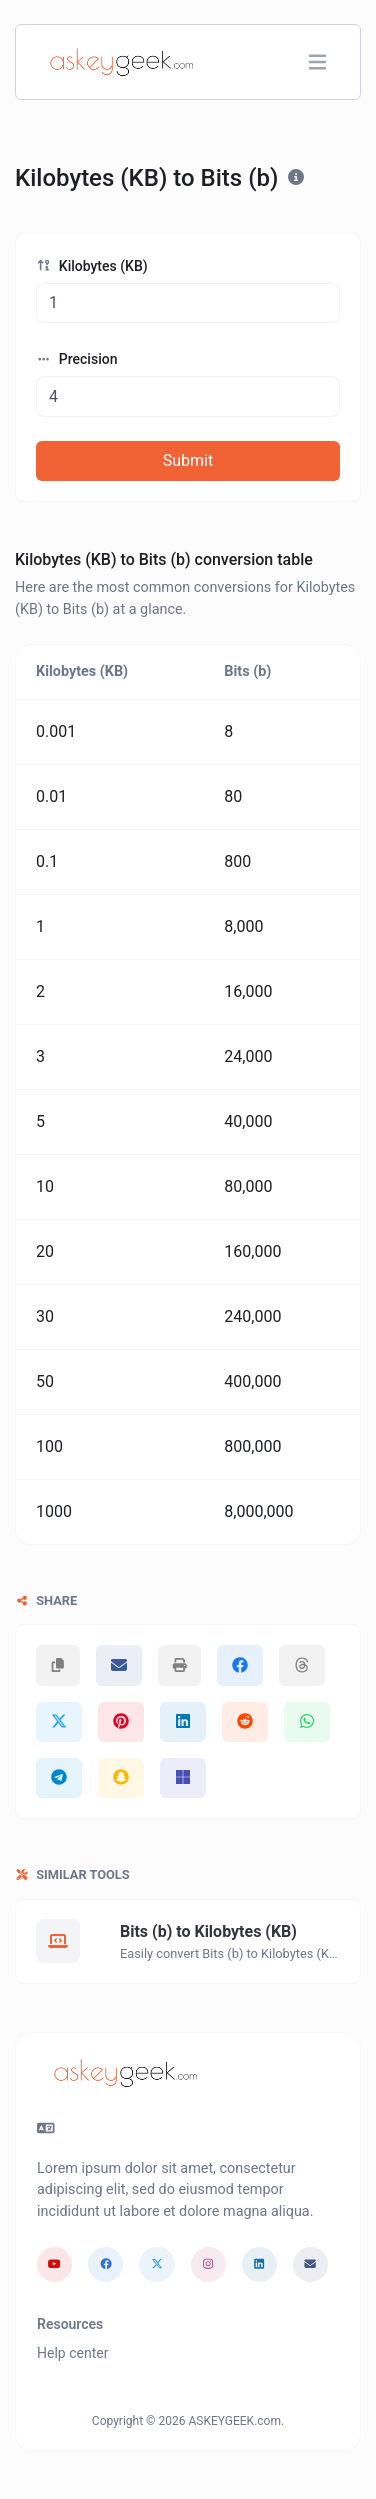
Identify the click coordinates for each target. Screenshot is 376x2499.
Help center (72, 2353)
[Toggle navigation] (317, 62)
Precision (76, 359)
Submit (188, 460)
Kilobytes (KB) (92, 266)
